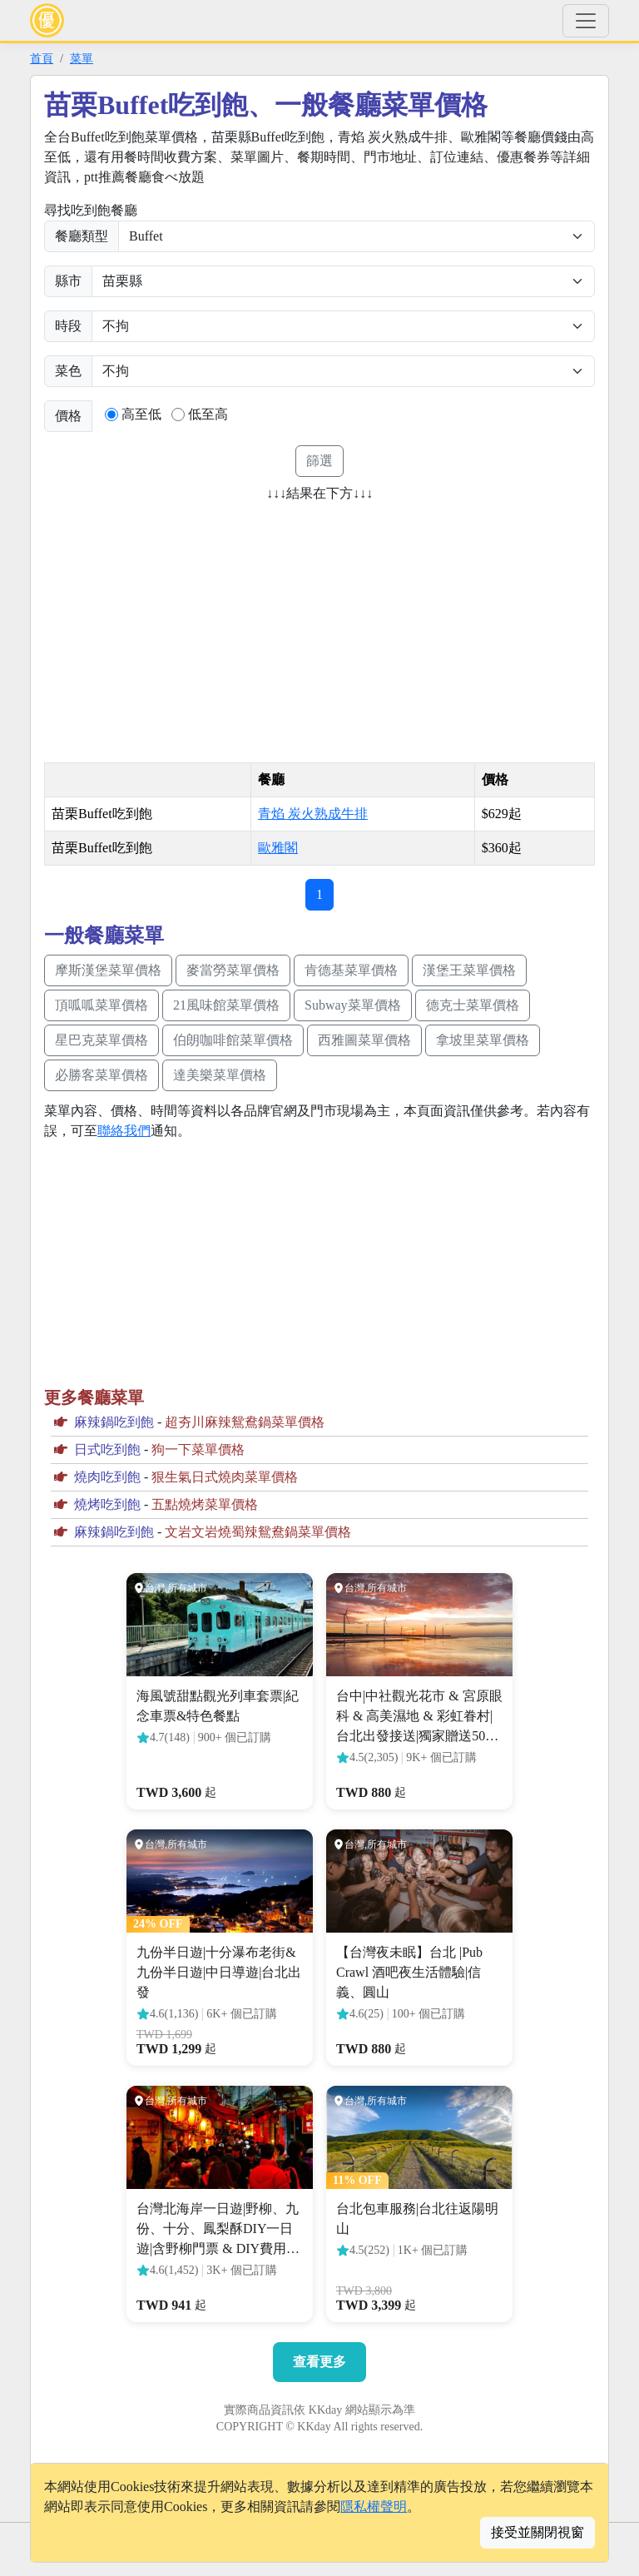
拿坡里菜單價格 (482, 1040)
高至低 (141, 414)
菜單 (81, 58)
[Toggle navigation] (585, 20)
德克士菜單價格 (472, 1005)
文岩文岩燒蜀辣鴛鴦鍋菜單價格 (258, 1532)
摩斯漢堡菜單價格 (108, 970)
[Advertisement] (184, 626)
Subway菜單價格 (353, 1005)
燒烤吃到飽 (107, 1504)
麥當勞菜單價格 (233, 970)
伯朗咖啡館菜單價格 (233, 1040)
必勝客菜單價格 (101, 1075)
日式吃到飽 (107, 1449)
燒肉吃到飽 (107, 1477)
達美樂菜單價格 (219, 1075)
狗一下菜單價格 (198, 1449)
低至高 (208, 414)
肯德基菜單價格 (351, 970)
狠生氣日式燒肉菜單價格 (224, 1477)
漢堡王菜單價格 (469, 970)
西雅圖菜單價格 (364, 1040)
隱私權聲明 (373, 2506)
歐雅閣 (278, 848)
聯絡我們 (124, 1131)
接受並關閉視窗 (537, 2532)
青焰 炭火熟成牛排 (313, 814)
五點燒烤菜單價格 (204, 1504)
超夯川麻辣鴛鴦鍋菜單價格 (244, 1422)
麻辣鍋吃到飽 (114, 1422)
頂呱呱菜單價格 (101, 1005)
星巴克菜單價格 (101, 1040)
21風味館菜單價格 (226, 1005)
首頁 (41, 58)
